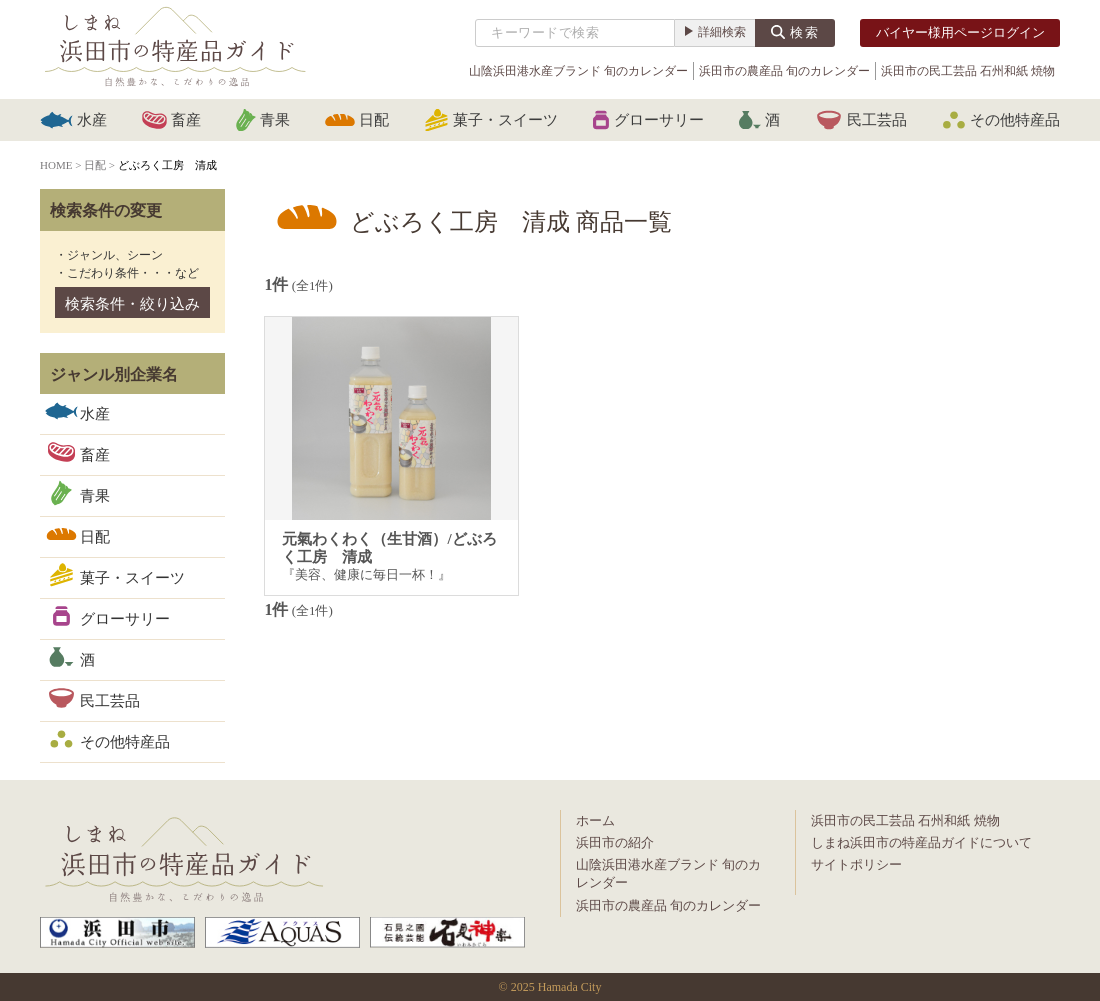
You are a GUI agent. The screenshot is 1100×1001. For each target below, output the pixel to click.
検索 (805, 32)
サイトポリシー (856, 864)
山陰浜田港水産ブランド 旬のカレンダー (578, 71)
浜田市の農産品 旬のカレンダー (784, 71)
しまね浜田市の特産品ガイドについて (921, 842)
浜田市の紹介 (615, 842)
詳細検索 (722, 32)
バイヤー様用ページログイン (960, 32)
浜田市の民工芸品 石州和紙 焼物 (968, 71)
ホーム (595, 820)
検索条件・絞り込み (132, 304)
